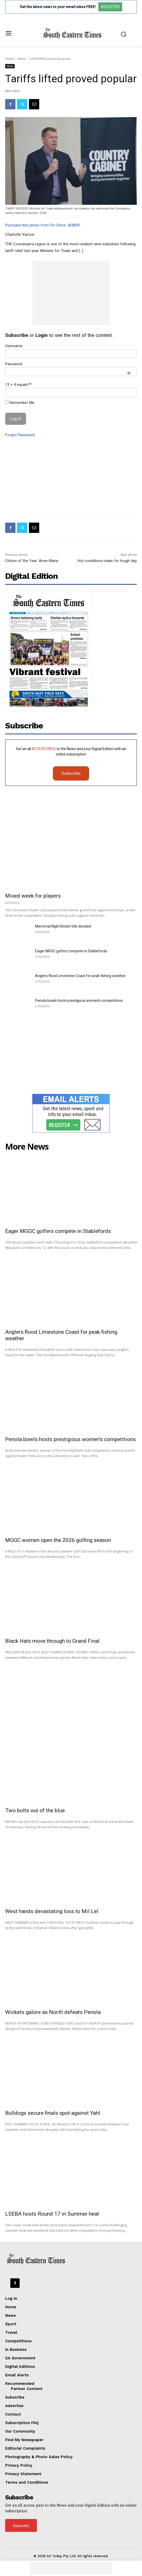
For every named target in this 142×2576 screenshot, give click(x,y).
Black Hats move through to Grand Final (52, 1641)
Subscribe (71, 773)
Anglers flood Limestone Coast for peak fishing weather (80, 976)
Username (13, 346)
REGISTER (110, 6)
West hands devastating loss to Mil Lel (51, 1911)
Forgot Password (20, 435)
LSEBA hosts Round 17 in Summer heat (52, 2214)
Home (9, 58)
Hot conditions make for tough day (107, 560)
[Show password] (129, 373)
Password (13, 364)
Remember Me (19, 402)
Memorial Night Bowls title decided (63, 926)
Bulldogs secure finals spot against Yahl (52, 2113)
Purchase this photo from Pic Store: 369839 (42, 225)
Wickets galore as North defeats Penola (53, 2012)
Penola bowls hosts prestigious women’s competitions (79, 1000)
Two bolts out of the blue (35, 1810)
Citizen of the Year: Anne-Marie (31, 560)
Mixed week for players (33, 896)
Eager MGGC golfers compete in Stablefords (71, 951)
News (22, 58)
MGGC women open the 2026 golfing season (58, 1540)
